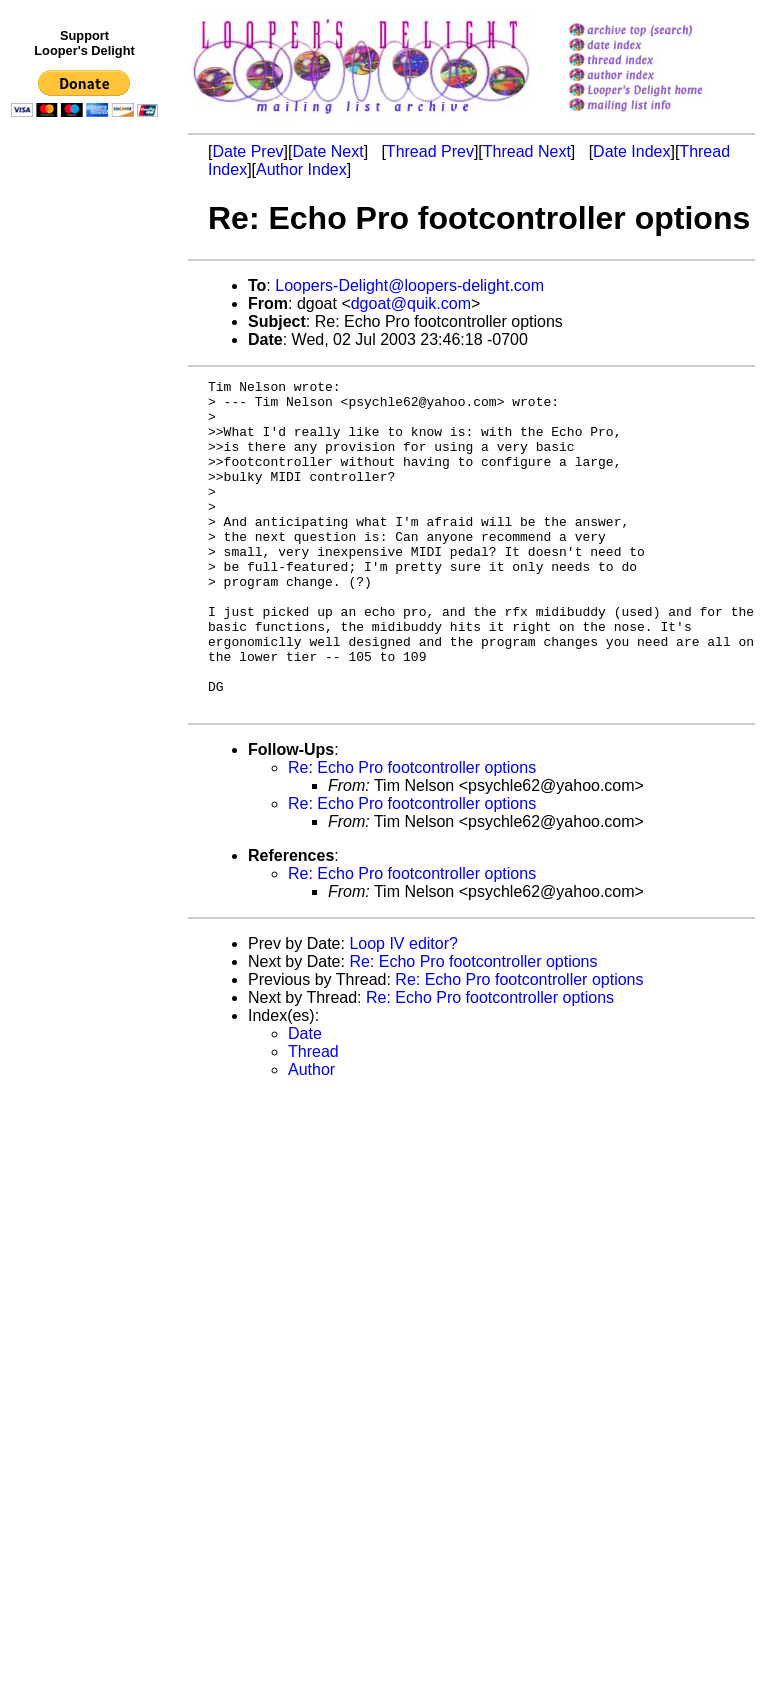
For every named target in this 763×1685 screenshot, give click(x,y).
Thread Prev (430, 151)
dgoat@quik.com (411, 303)
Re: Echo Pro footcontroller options (412, 833)
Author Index (301, 169)
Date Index (631, 151)
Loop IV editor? (403, 1009)
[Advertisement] (88, 537)
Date (305, 1099)
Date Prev (247, 151)
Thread (313, 1117)
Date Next (327, 151)
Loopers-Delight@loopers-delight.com (409, 285)
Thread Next (527, 151)
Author (311, 1135)
